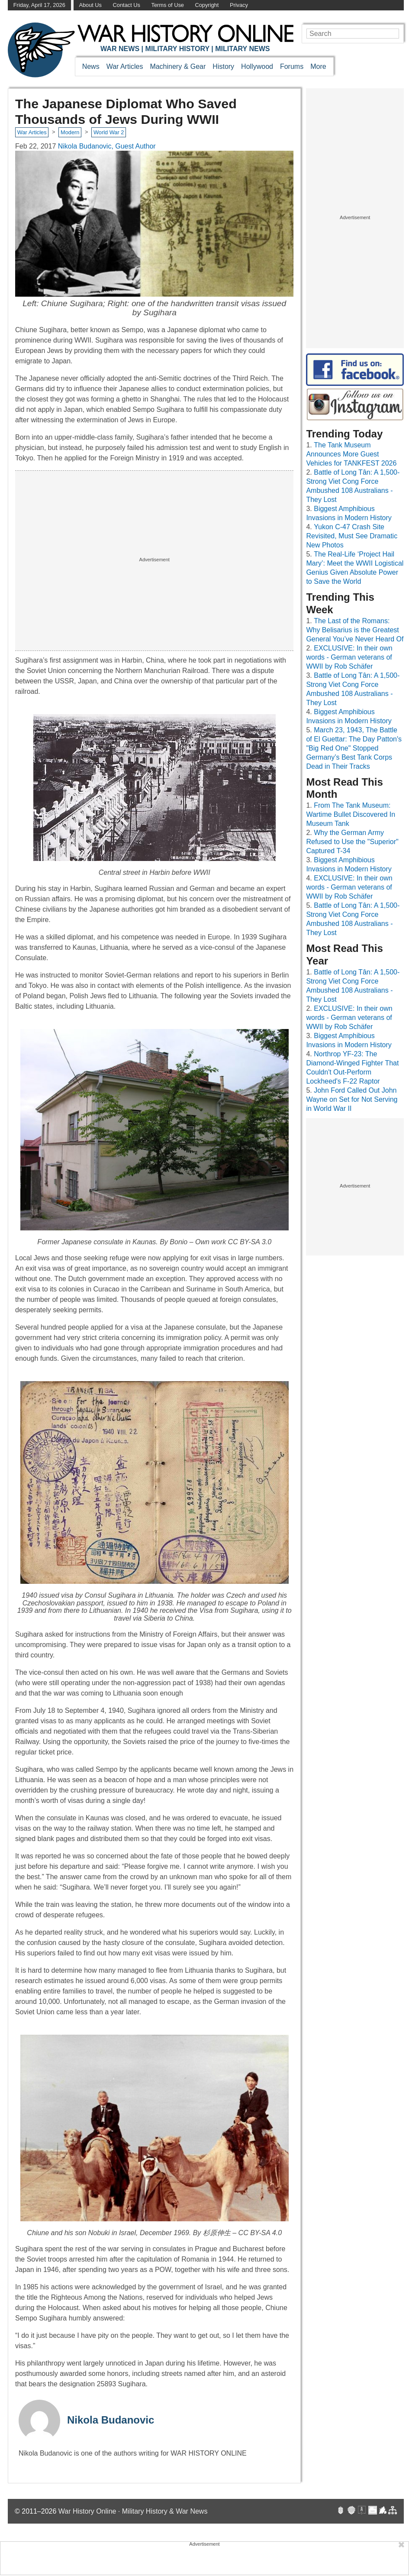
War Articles (124, 66)
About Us (90, 5)
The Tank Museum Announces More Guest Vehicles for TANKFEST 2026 (351, 454)
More (318, 66)
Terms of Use (167, 5)
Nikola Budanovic (110, 2420)
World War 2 (108, 132)
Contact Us (126, 5)
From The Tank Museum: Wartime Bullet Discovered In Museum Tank (350, 814)
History (223, 66)
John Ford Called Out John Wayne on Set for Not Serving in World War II (351, 1099)
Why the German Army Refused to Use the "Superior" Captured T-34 (352, 841)
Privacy (239, 5)
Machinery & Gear (178, 66)
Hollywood (257, 66)
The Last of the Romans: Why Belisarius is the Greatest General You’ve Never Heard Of (354, 630)
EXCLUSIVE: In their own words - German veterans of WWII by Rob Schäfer (349, 657)
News (91, 66)
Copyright (207, 5)
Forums (291, 66)
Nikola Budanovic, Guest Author (107, 146)
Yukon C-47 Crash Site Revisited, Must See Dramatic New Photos (351, 536)
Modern (70, 132)
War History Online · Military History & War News (133, 2511)
